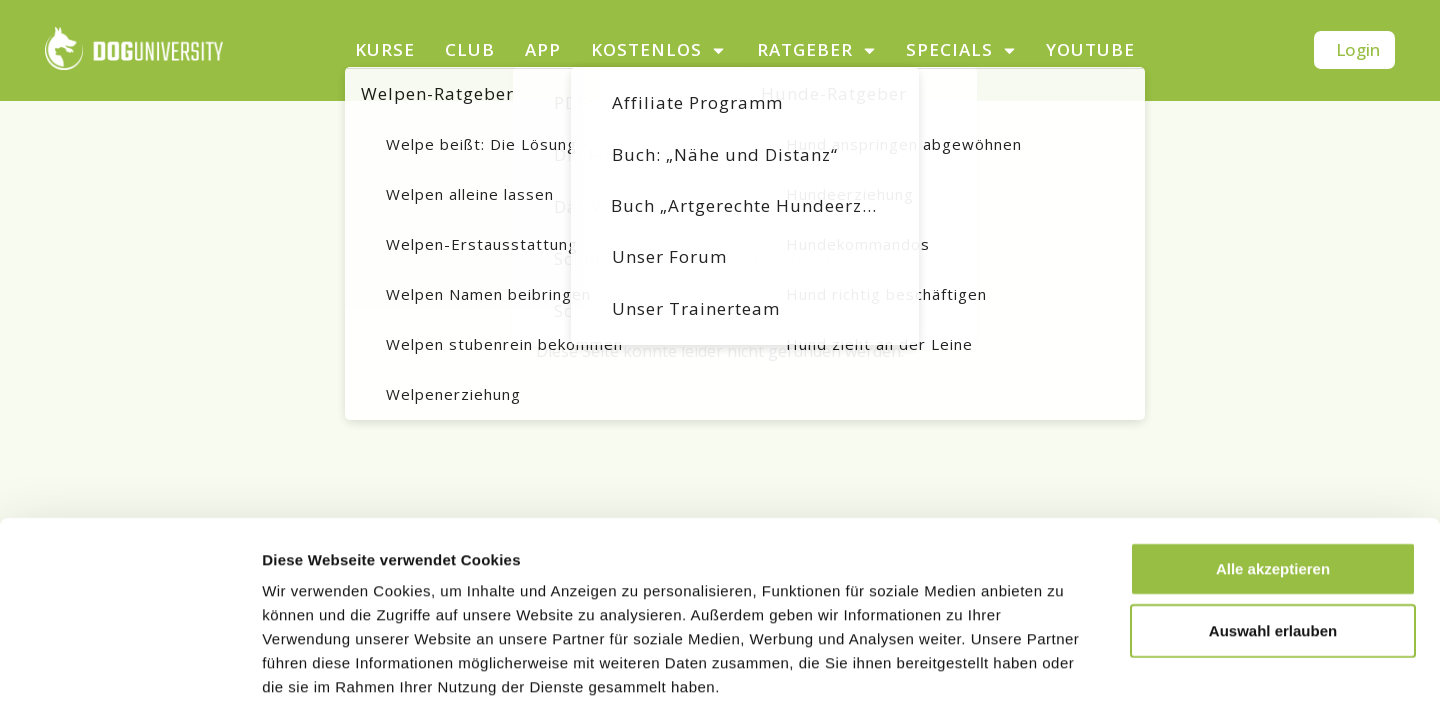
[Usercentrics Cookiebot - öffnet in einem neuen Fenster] (129, 681)
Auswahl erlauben (1273, 543)
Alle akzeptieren (1273, 481)
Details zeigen (1063, 680)
